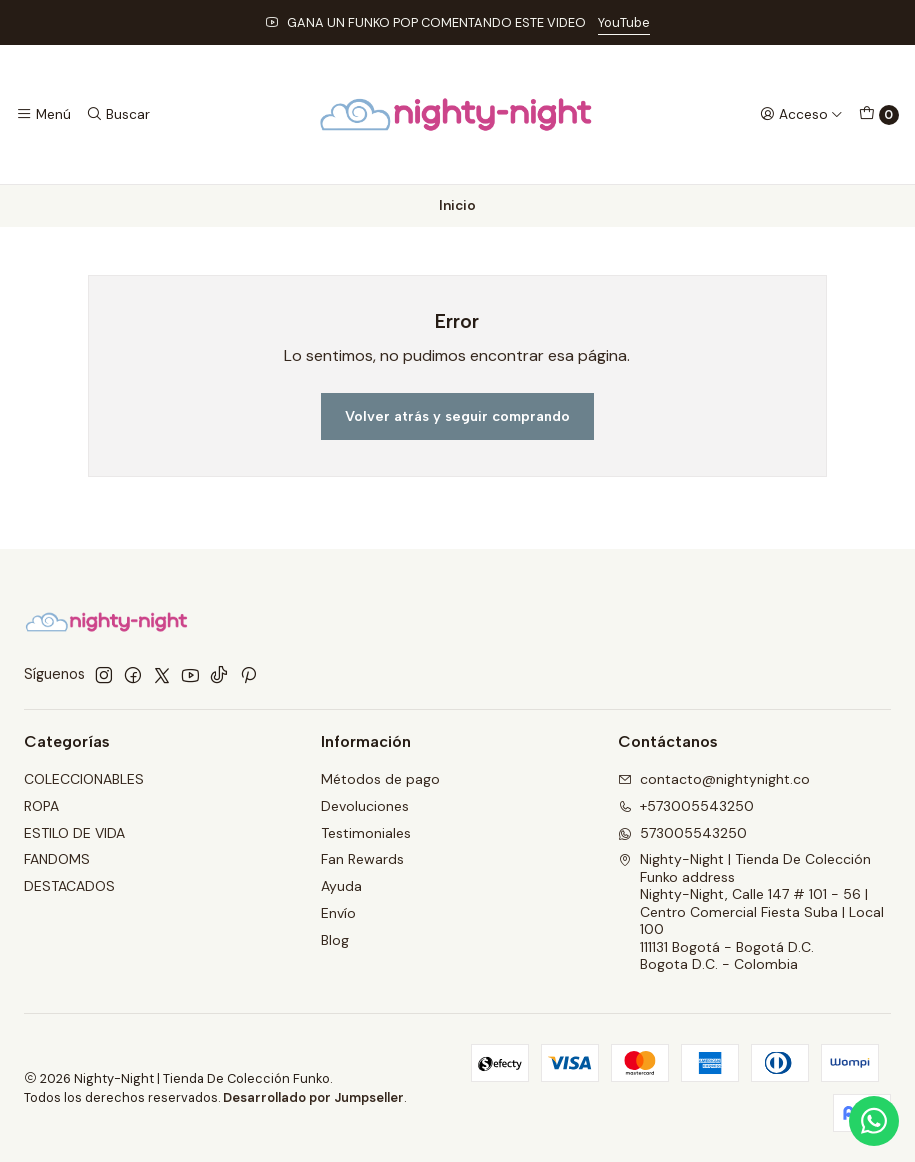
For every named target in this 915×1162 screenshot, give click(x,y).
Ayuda (341, 886)
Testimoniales (366, 833)
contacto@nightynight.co (714, 779)
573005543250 (682, 833)
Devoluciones (365, 806)
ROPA (41, 806)
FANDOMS (57, 859)
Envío (338, 913)
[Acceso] (801, 114)
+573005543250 (686, 806)
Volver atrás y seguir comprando (457, 416)
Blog (335, 940)
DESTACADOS (69, 886)
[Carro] (879, 115)
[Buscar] (117, 114)
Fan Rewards (362, 859)
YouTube (624, 22)
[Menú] (43, 114)
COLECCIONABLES (84, 779)
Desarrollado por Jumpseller (313, 1097)
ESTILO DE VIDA (74, 833)
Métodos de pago (380, 779)
